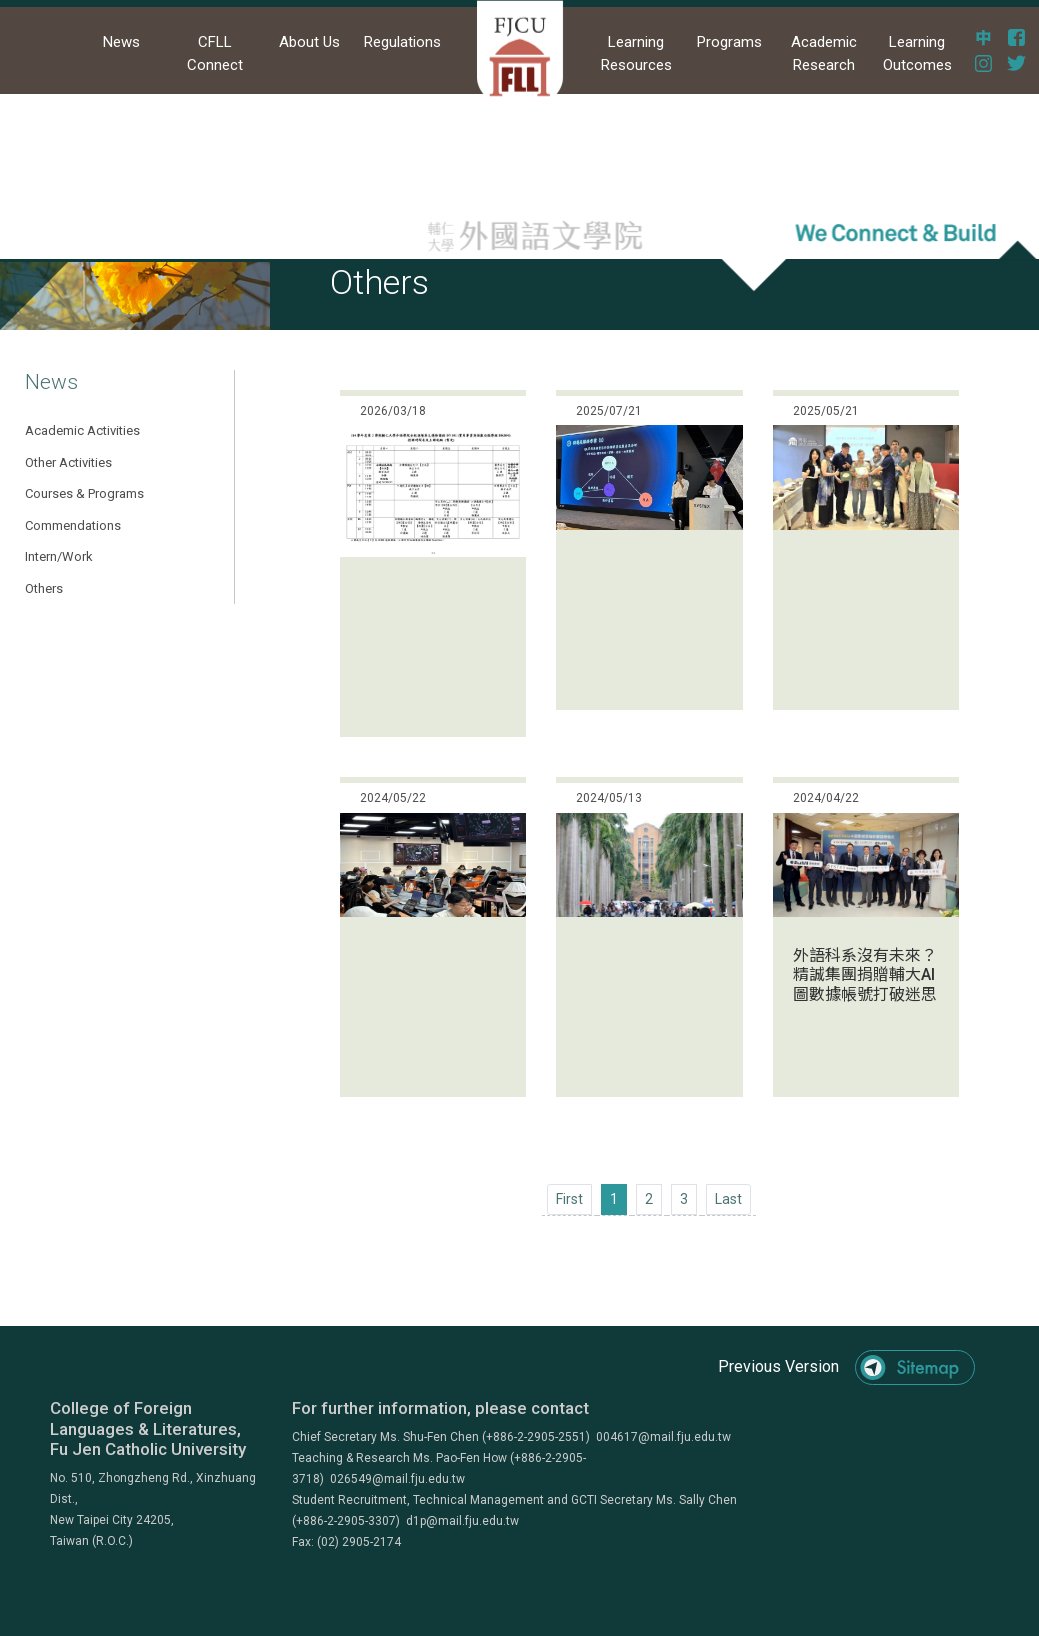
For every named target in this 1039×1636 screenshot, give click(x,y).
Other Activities (68, 462)
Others (44, 588)
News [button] (121, 42)
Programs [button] (729, 42)
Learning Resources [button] (636, 53)
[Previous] (569, 1199)
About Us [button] (309, 42)
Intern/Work (59, 556)
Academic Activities (82, 430)
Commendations (73, 525)
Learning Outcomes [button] (917, 53)
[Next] (728, 1199)
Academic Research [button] (824, 53)
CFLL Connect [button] (215, 53)
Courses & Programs (84, 493)
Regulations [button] (402, 42)
